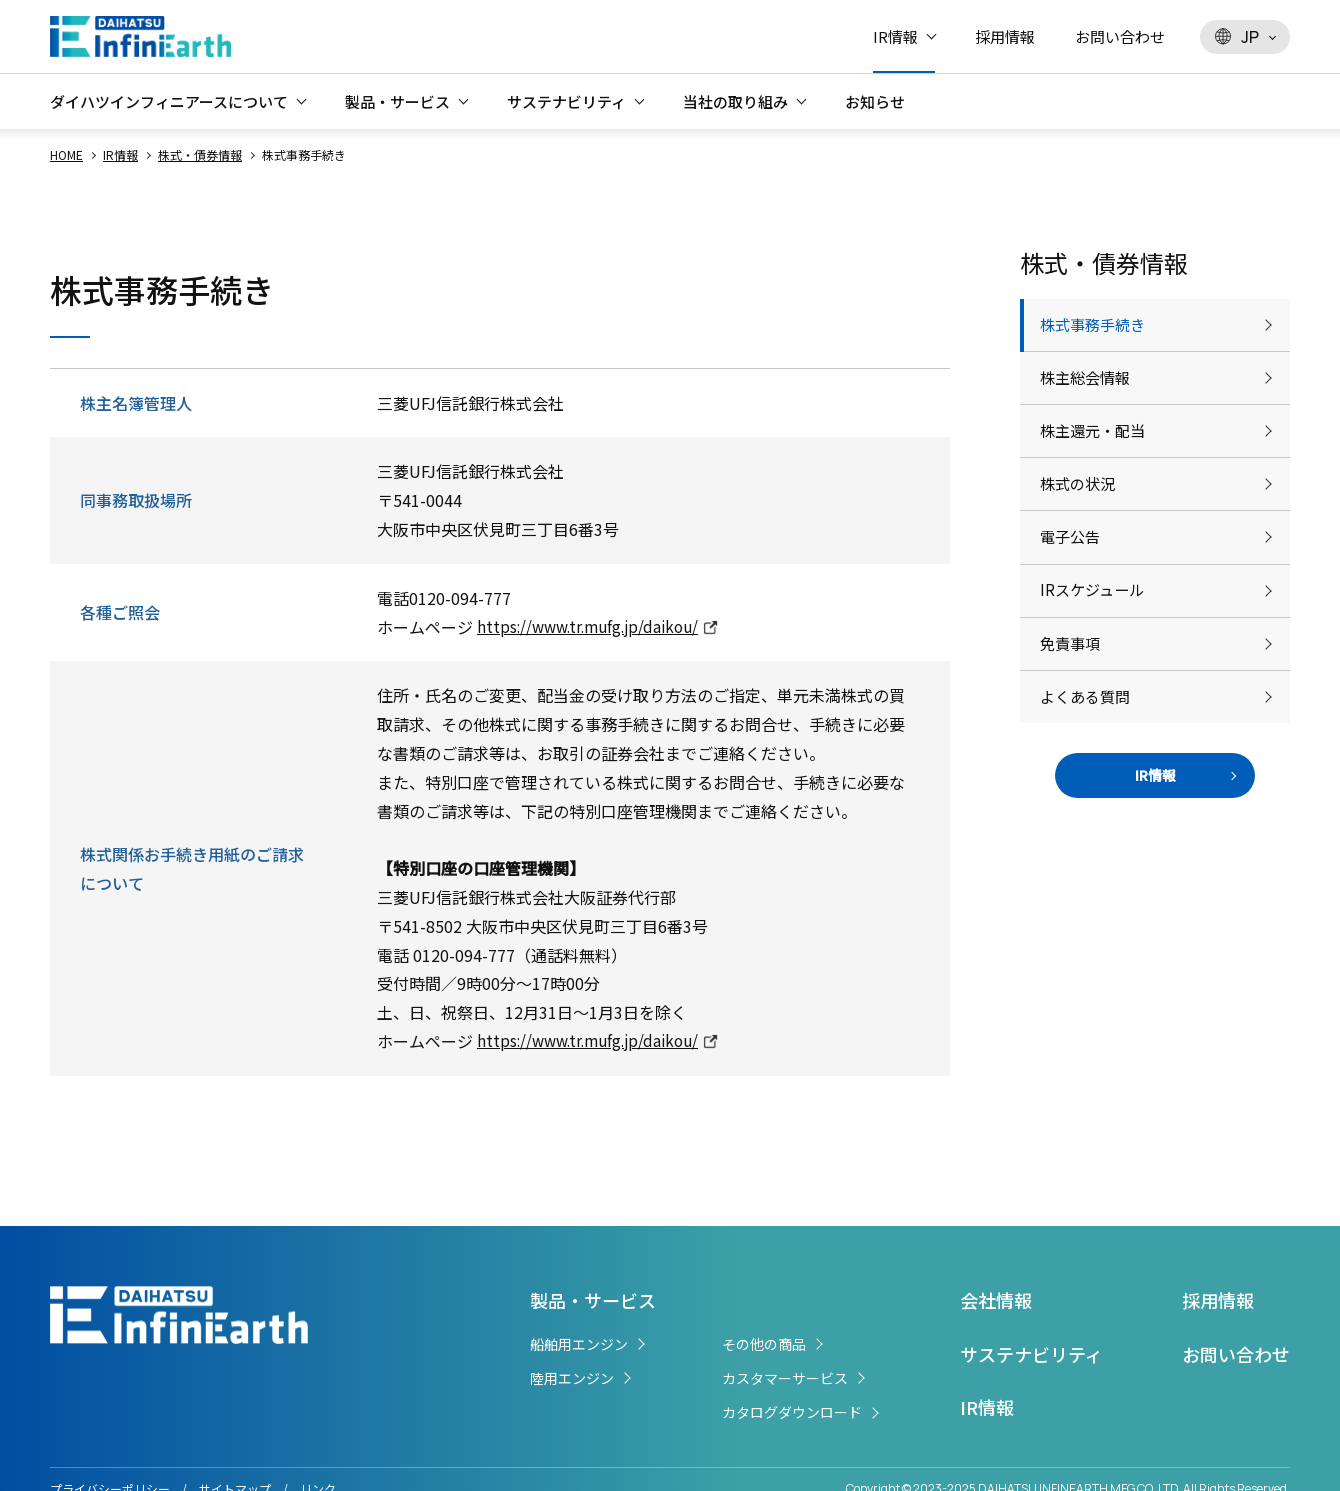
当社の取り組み (735, 101)
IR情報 (895, 36)
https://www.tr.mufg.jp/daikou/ (594, 627)
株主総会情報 (1088, 393)
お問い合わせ (1120, 36)
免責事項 (1072, 708)
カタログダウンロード (792, 1412)
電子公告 (1072, 582)
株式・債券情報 (200, 154)
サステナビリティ (566, 101)
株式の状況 (1080, 519)
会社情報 (996, 1300)
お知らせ (875, 101)
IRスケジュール (1095, 645)
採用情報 (1005, 36)
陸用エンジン (572, 1378)
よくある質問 (1088, 771)
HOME (66, 154)
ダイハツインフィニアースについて (169, 101)
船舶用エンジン (579, 1344)
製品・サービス (397, 101)
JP (1237, 37)
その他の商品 (764, 1344)
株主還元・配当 (1096, 456)
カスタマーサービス (785, 1378)
